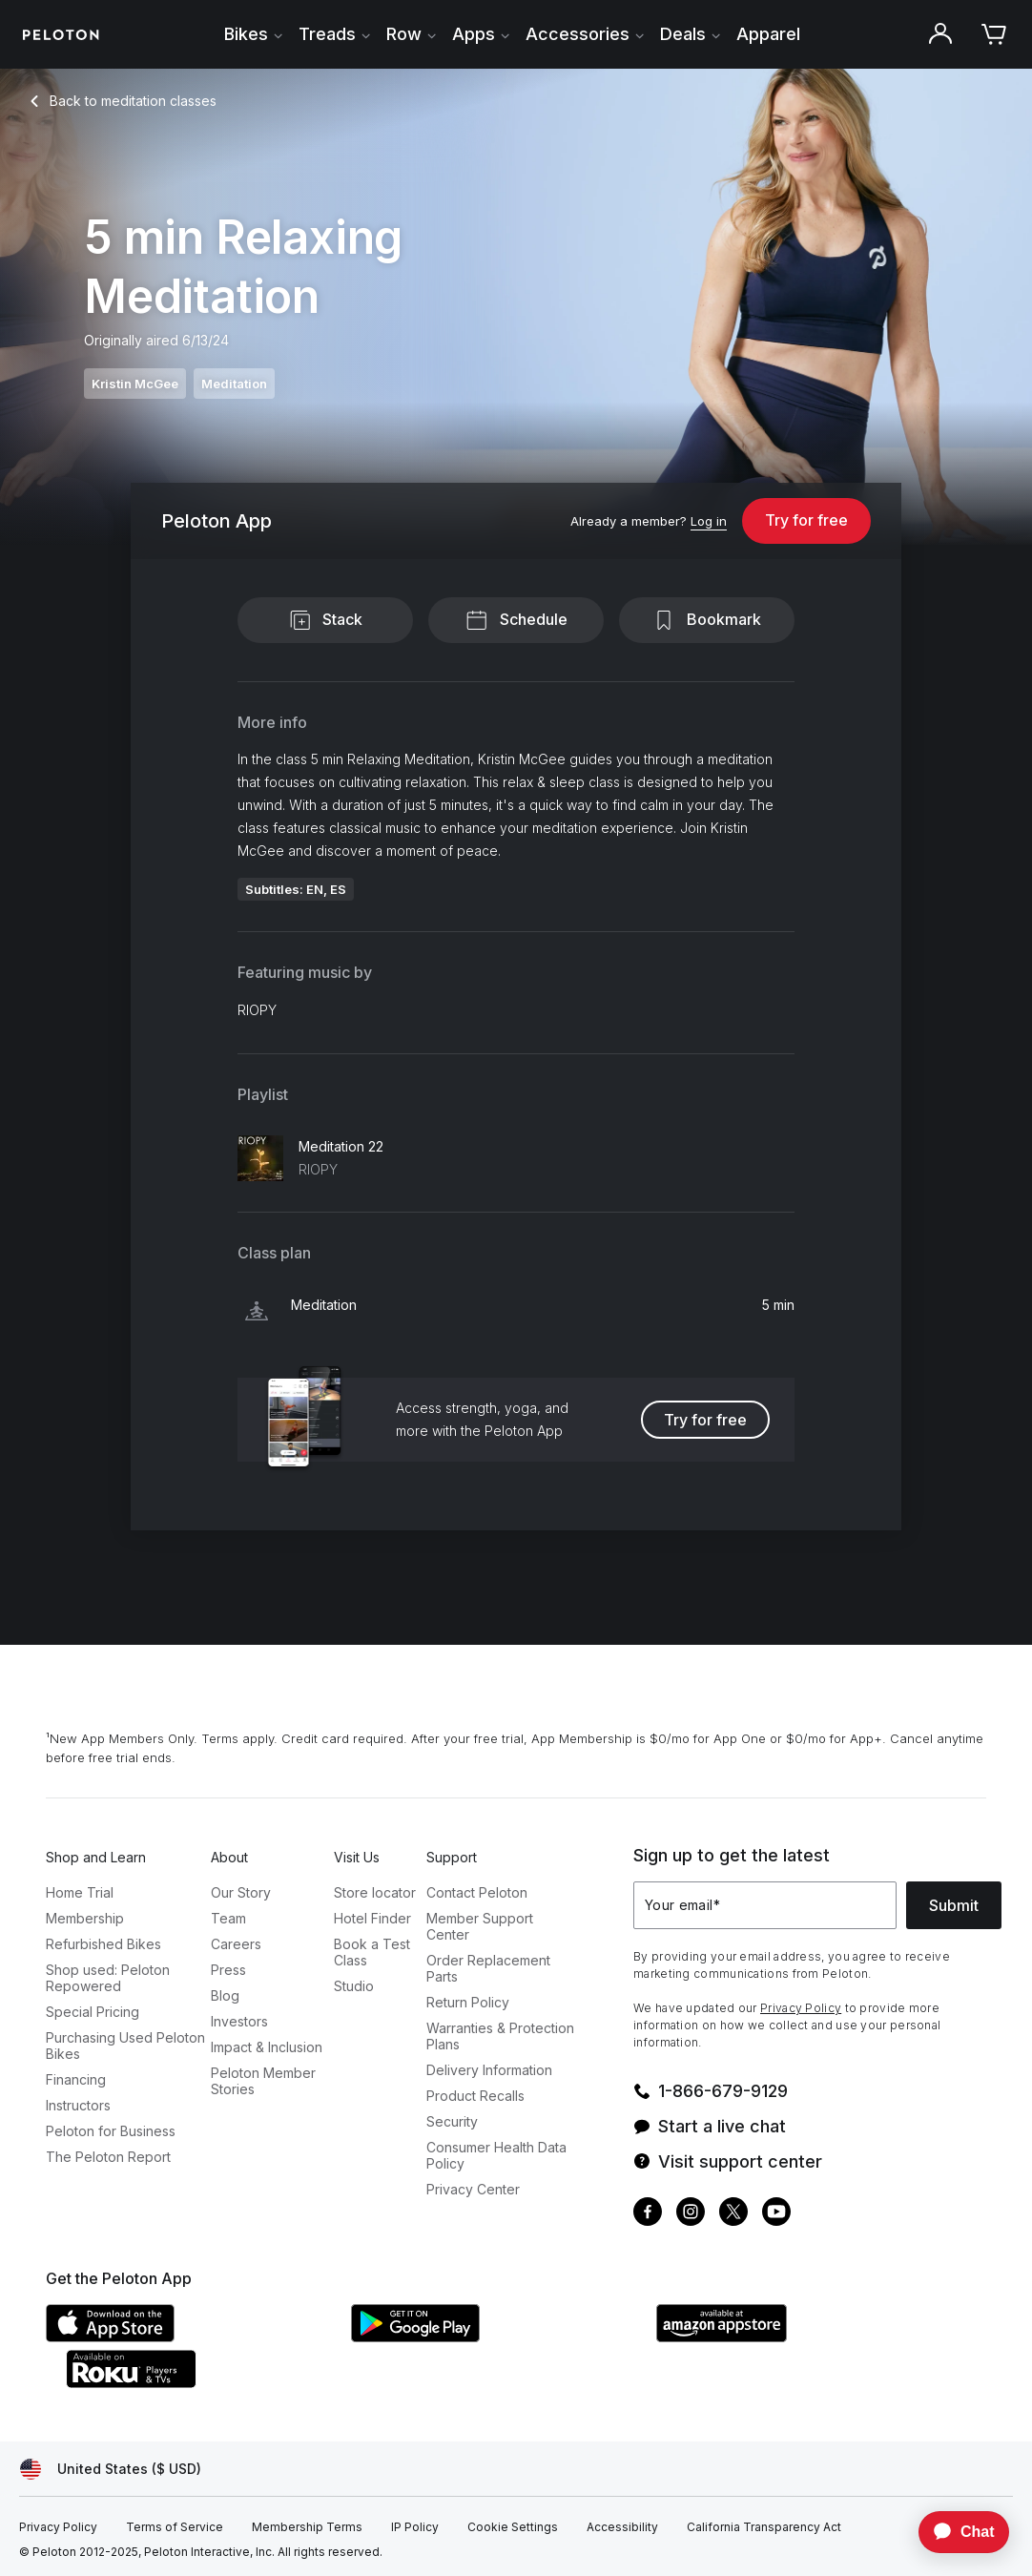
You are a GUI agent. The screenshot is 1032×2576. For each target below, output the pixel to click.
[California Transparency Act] (764, 2527)
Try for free (806, 520)
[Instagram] (690, 2214)
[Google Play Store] (494, 2336)
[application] (954, 2532)
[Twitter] (733, 2214)
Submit (954, 1905)
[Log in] (709, 521)
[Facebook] (647, 2214)
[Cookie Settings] (512, 2527)
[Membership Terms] (307, 2527)
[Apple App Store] (189, 2336)
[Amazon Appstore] (799, 2336)
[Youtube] (776, 2214)
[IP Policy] (415, 2527)
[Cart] (994, 34)
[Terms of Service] (174, 2527)
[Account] (940, 34)
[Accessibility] (622, 2527)
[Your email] (765, 1905)
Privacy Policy (800, 2008)
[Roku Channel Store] (208, 2382)
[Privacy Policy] (58, 2527)
